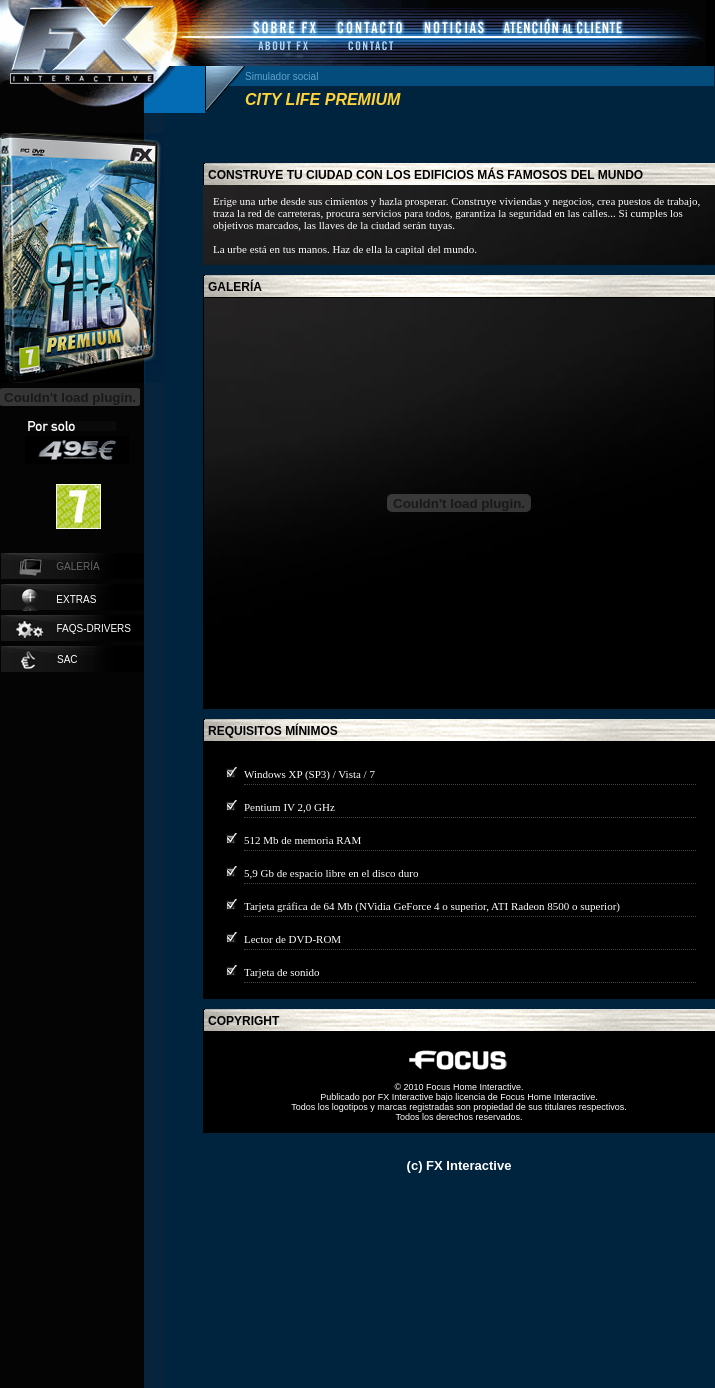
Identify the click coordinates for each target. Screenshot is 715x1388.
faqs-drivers (72, 629)
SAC (49, 660)
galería (235, 287)
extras (59, 600)
